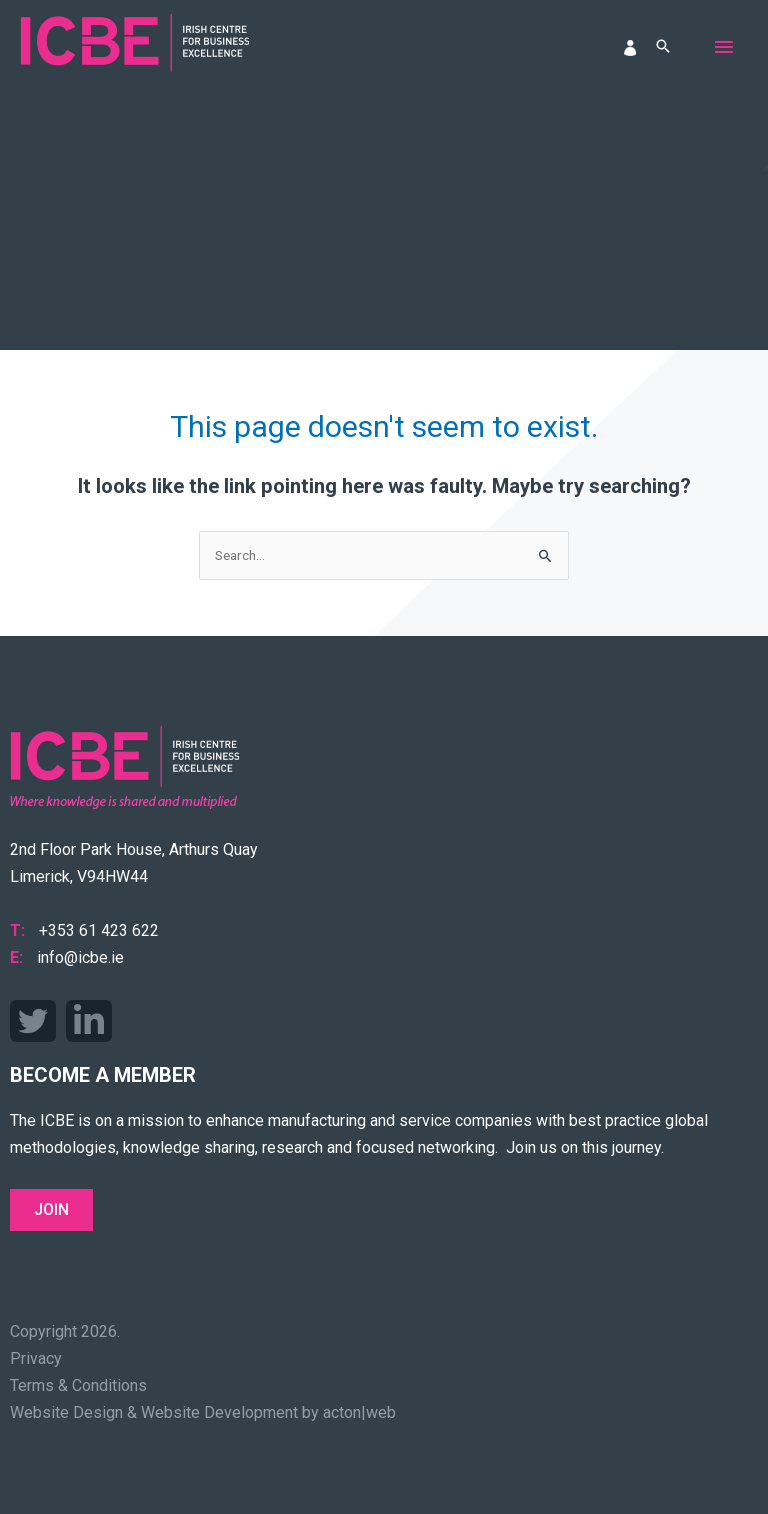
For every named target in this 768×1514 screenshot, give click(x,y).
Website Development (219, 1412)
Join (51, 1209)
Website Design (66, 1412)
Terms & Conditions (78, 1385)
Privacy (36, 1358)
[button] (663, 47)
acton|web (359, 1412)
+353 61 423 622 (99, 930)
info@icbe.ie (80, 957)
